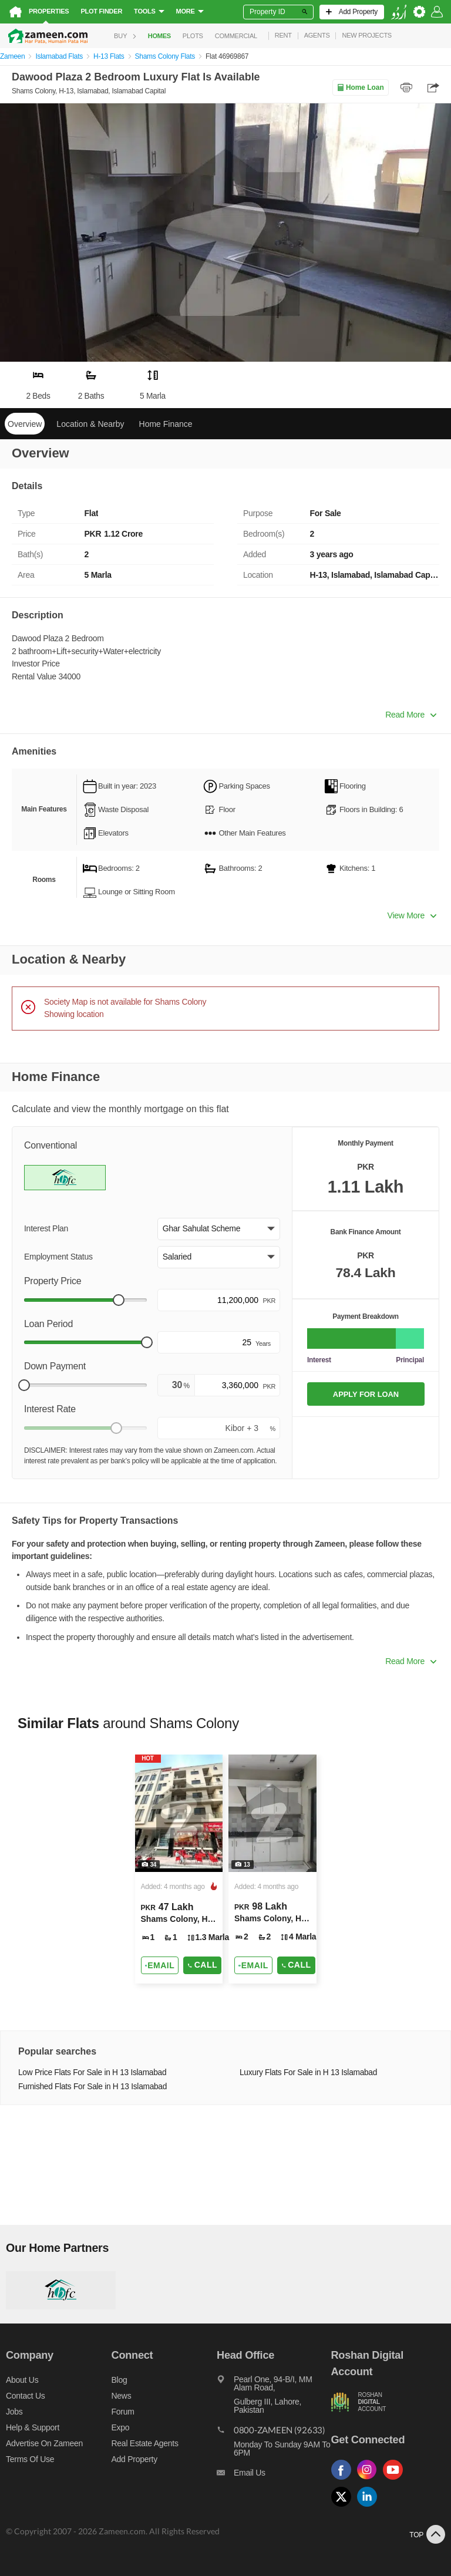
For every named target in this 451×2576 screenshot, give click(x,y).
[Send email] (160, 1965)
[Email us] (274, 2476)
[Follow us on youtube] (396, 2480)
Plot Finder (101, 11)
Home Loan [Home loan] (360, 87)
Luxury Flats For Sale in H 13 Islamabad (308, 2072)
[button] (218, 1229)
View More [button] (412, 915)
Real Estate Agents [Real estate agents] (145, 2443)
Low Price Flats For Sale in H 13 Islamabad (92, 2072)
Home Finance (166, 424)
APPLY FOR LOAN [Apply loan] (366, 1394)
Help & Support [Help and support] (32, 2427)
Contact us (25, 2395)
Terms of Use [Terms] (30, 2459)
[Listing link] (179, 1869)
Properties (49, 11)
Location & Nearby (90, 424)
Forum (123, 2411)
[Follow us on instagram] (370, 2480)
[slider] (118, 1300)
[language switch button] (399, 12)
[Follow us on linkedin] (370, 2507)
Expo (121, 2427)
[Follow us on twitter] (344, 2507)
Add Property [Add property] (134, 2459)
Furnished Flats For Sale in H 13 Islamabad (92, 2086)
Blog (119, 2380)
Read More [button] (410, 714)
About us (22, 2380)
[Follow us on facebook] (344, 2480)
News (122, 2395)
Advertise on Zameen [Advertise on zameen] (44, 2443)
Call (202, 1964)
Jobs (14, 2411)
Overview (25, 424)
